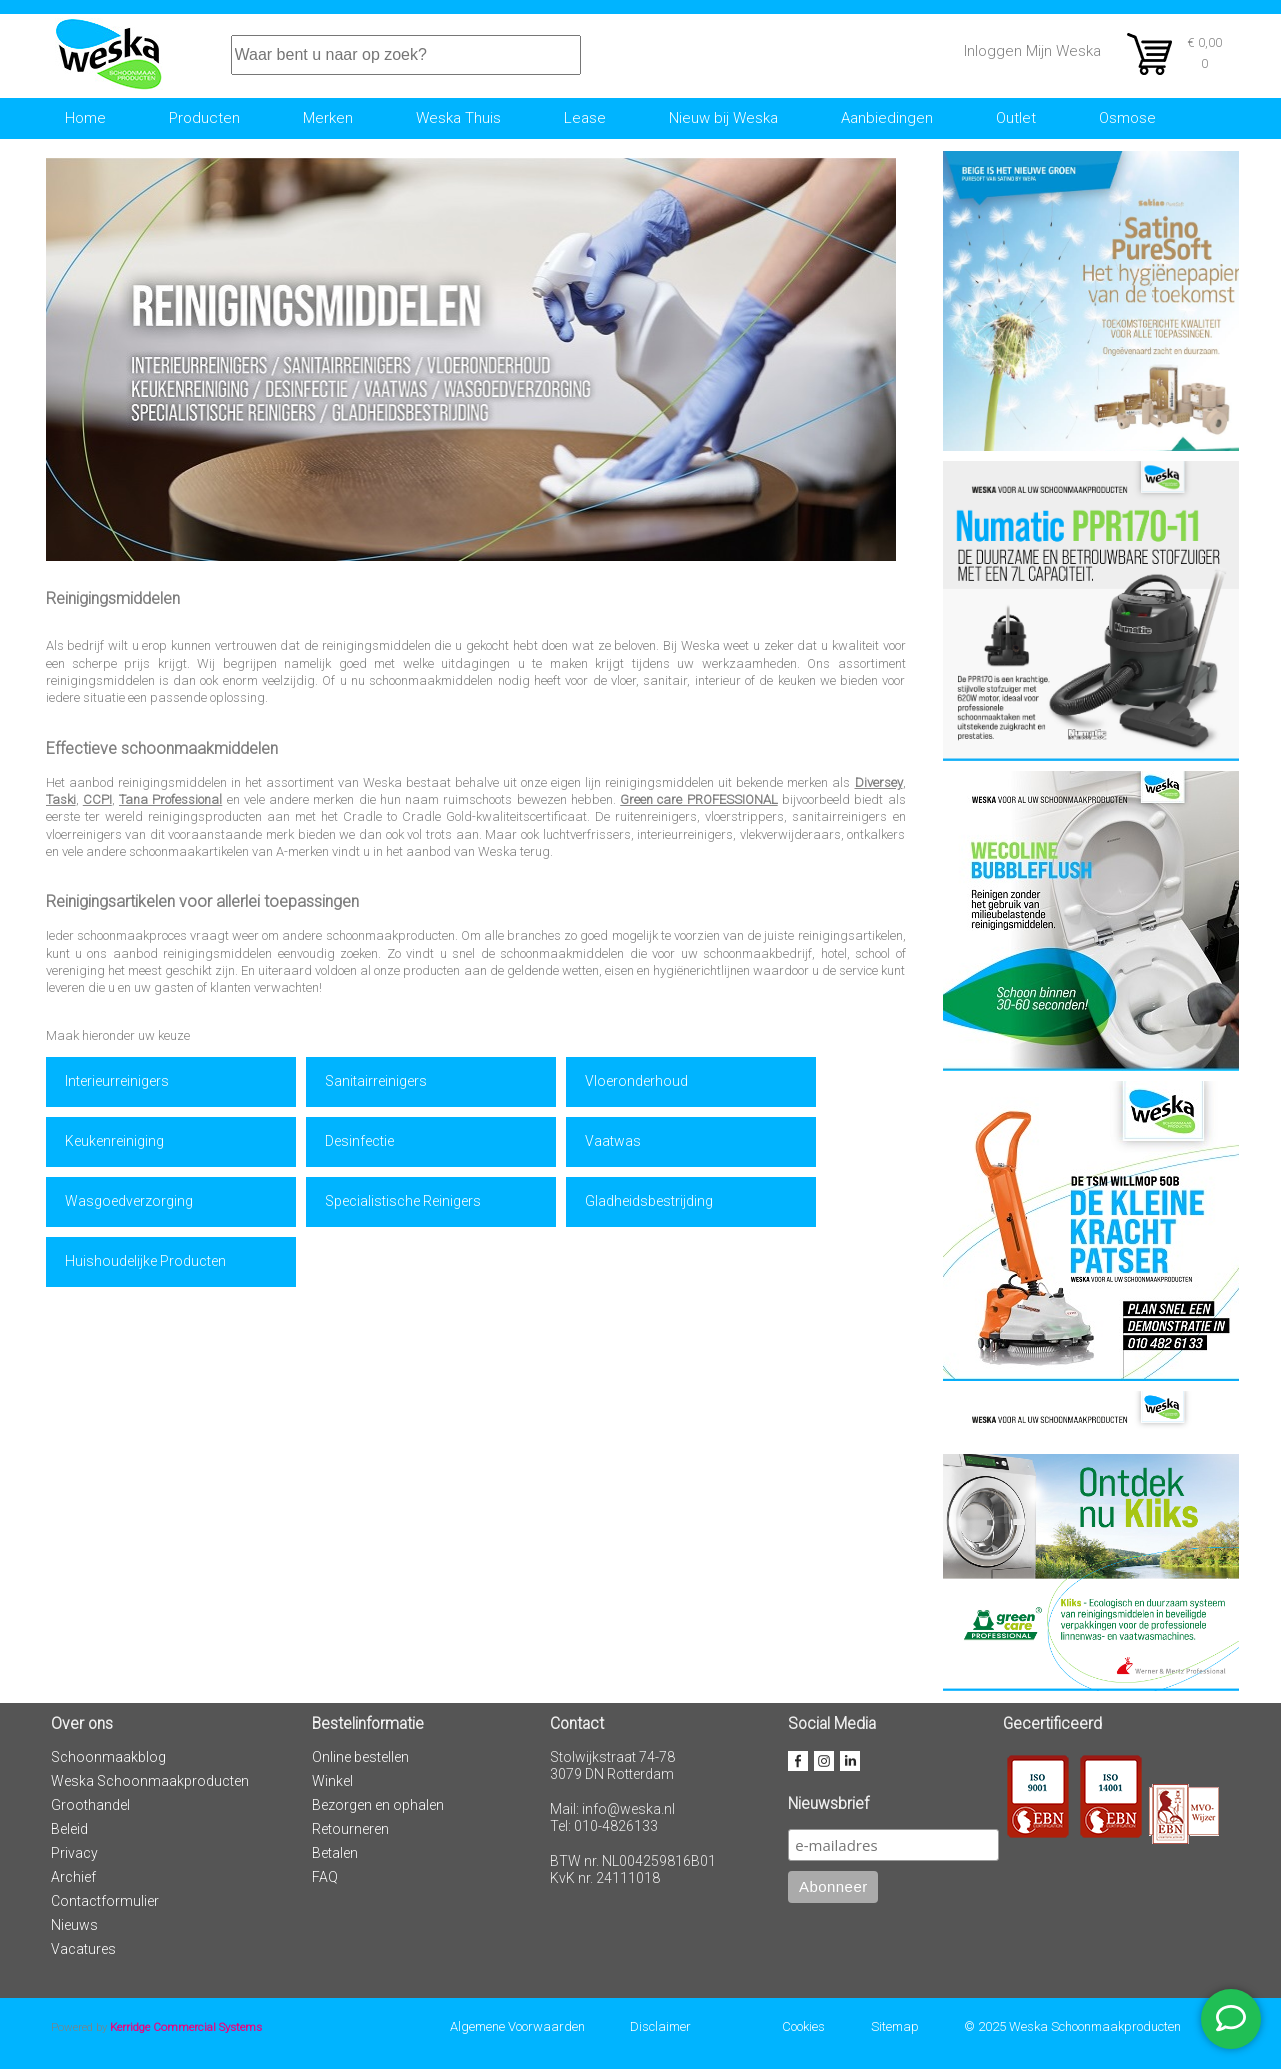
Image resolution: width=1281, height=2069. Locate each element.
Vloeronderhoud (636, 1081)
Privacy (74, 1853)
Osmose (1127, 118)
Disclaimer (660, 2026)
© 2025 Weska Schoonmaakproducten (1072, 2026)
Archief (73, 1877)
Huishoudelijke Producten (145, 1261)
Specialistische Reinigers (403, 1201)
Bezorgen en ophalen (378, 1805)
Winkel (332, 1781)
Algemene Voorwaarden (517, 2026)
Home (85, 118)
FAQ (325, 1877)
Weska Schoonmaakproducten (150, 1781)
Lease (585, 118)
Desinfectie (359, 1141)
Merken (328, 118)
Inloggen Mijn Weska (1032, 51)
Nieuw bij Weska (723, 118)
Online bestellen (360, 1757)
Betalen (335, 1853)
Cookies (803, 2026)
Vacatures (83, 1949)
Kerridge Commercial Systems (186, 2027)
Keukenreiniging (114, 1141)
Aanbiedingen (887, 118)
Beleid (69, 1829)
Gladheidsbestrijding (649, 1201)
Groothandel (90, 1805)
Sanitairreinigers (376, 1081)
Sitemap (895, 2026)
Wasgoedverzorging (129, 1201)
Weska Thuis (458, 118)
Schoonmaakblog (108, 1757)
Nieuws (74, 1925)
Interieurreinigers (117, 1081)
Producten (204, 118)
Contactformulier (105, 1901)
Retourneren (350, 1829)
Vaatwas (613, 1141)
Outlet (1016, 118)
